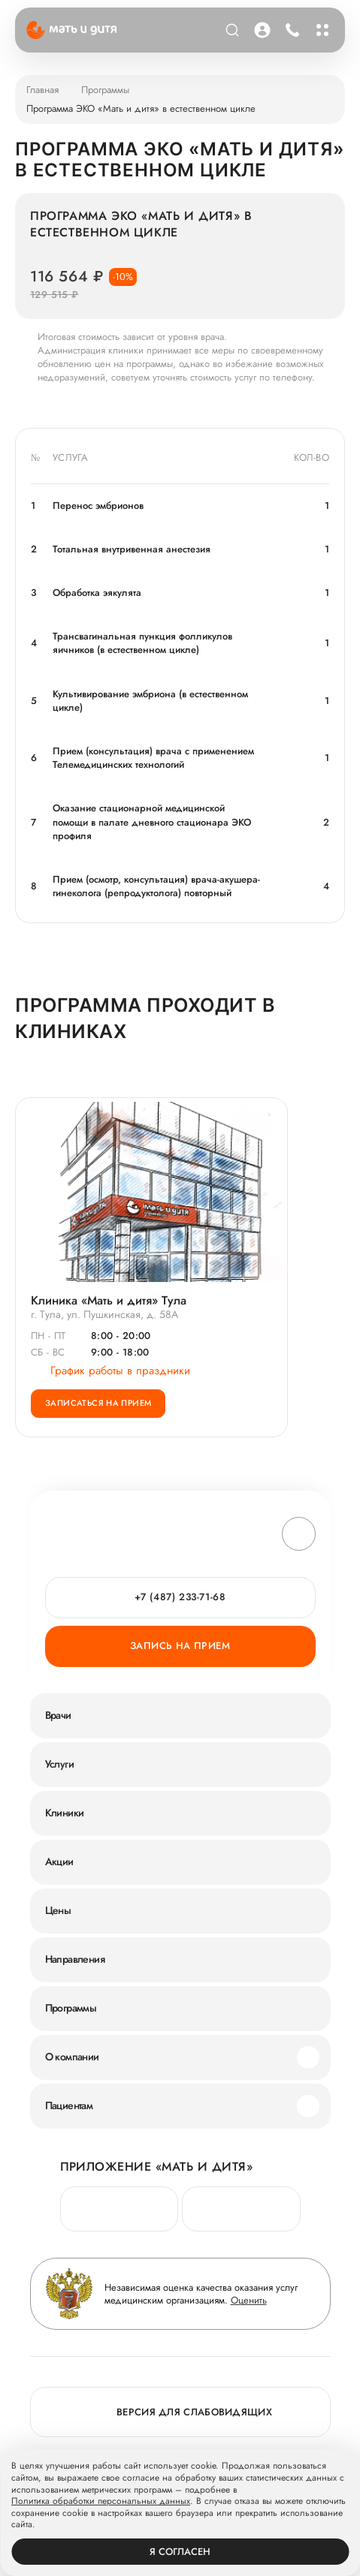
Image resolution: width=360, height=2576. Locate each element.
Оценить (249, 2300)
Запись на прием (180, 1646)
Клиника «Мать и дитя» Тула (108, 1300)
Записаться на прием (98, 1403)
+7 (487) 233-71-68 (180, 1597)
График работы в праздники (110, 1370)
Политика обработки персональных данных (100, 2502)
